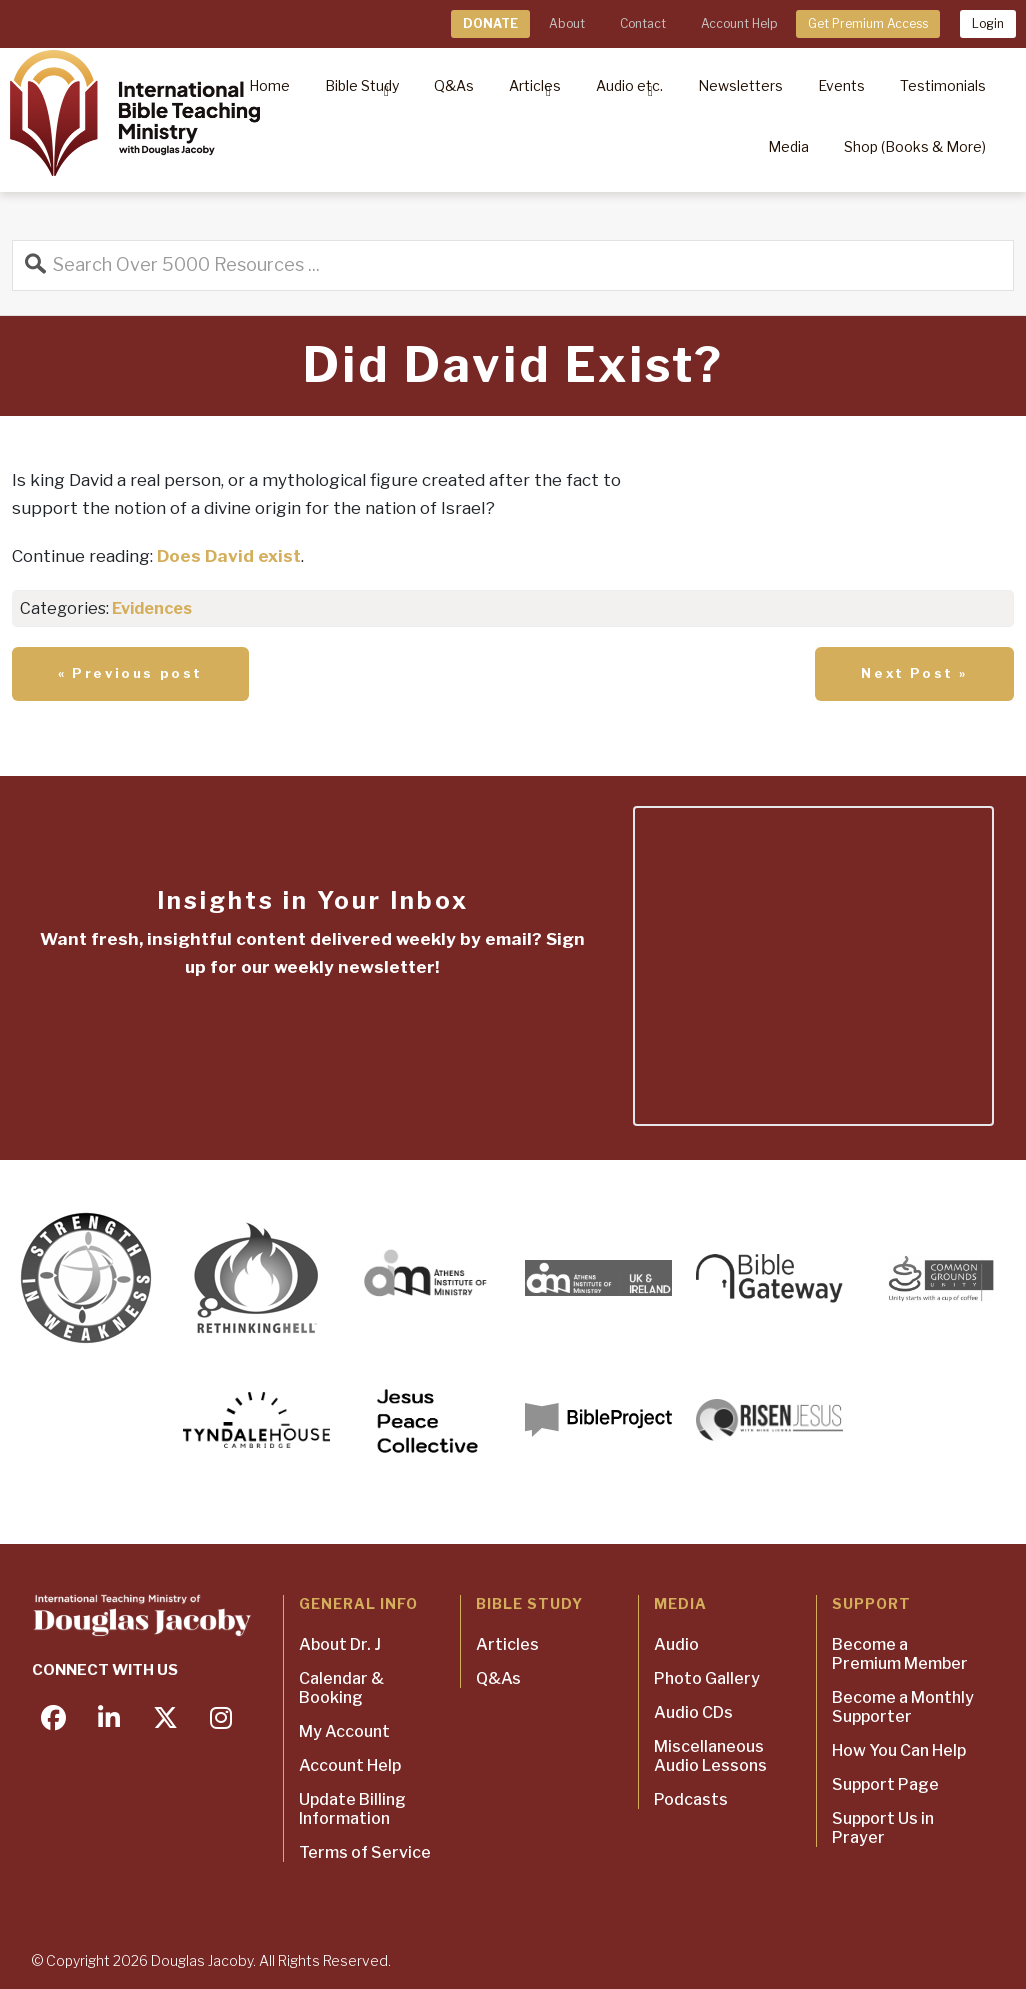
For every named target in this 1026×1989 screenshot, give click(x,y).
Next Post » (914, 673)
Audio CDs (693, 1712)
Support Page (885, 1784)
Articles (507, 1644)
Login (988, 23)
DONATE (490, 23)
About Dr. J (340, 1644)
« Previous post (130, 673)
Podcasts (691, 1799)
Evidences (152, 608)
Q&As (498, 1678)
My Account (344, 1731)
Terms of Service (365, 1852)
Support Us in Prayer (883, 1828)
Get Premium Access (868, 23)
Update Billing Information (352, 1809)
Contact (643, 23)
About (567, 23)
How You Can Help (899, 1750)
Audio (676, 1644)
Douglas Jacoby (202, 1960)
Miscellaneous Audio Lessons (710, 1756)
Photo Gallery (707, 1678)
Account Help (739, 23)
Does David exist (229, 556)
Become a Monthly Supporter (903, 1707)
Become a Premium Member (900, 1654)
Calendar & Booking (341, 1688)
